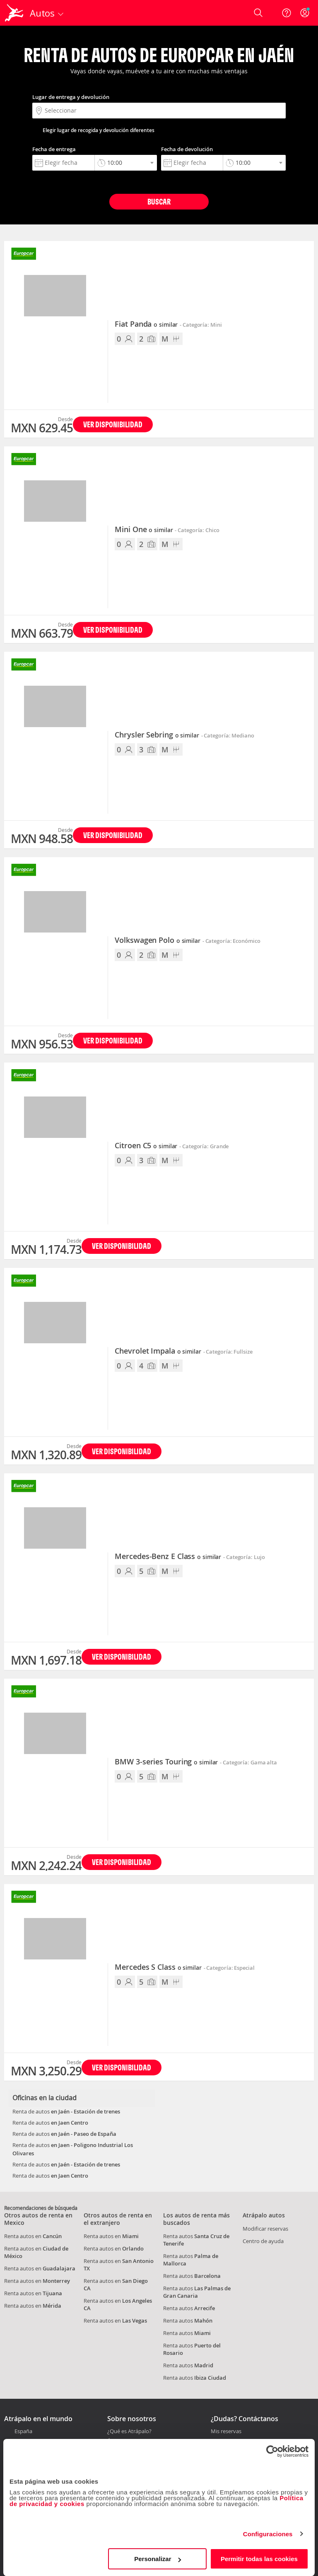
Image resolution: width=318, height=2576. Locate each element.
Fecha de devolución (187, 149)
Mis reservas (226, 2431)
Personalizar (157, 2558)
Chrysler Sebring (157, 735)
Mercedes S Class (158, 1967)
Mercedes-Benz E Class (168, 1556)
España (23, 2431)
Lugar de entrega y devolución (70, 97)
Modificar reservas (265, 2228)
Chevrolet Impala (158, 1351)
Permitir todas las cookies (259, 2558)
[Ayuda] (287, 13)
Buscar (159, 201)
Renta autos (192, 2276)
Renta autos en (33, 2236)
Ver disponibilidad (112, 424)
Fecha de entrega (54, 149)
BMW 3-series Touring (166, 1762)
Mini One (144, 529)
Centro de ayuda (263, 2241)
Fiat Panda (146, 324)
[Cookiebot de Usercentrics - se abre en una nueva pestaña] (272, 2451)
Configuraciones (268, 2533)
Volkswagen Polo (157, 940)
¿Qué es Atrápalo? (129, 2431)
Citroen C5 (146, 1146)
